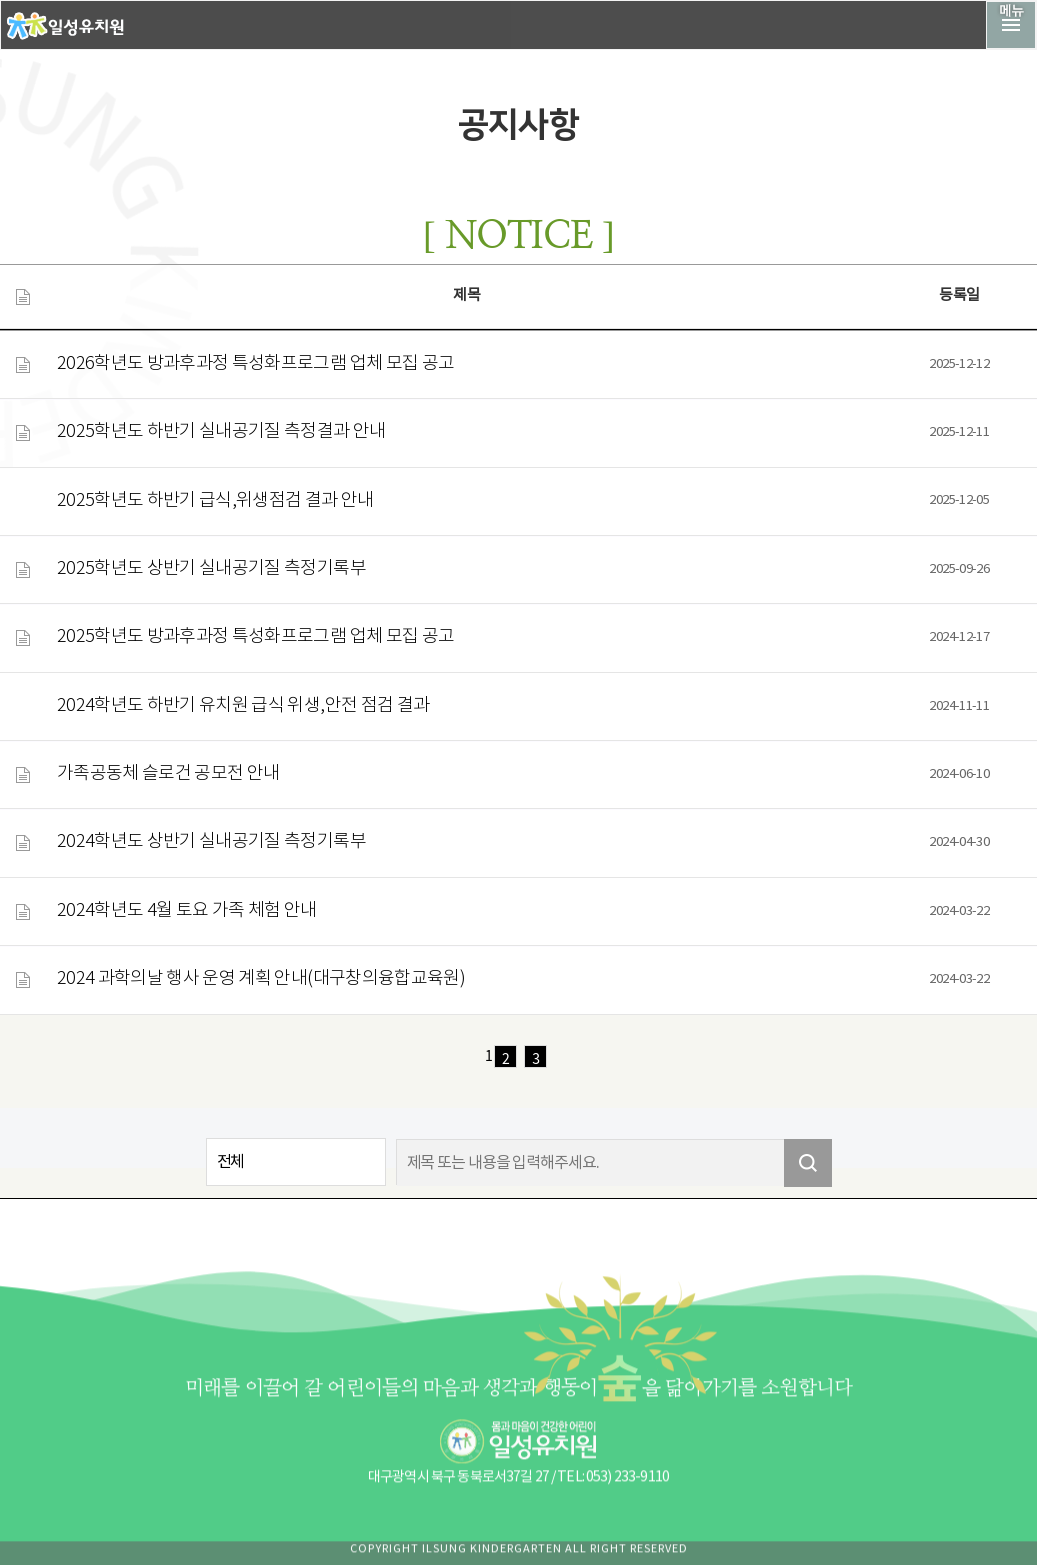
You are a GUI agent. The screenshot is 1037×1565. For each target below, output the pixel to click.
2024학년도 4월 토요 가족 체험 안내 (187, 911)
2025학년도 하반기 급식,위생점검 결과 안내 (215, 501)
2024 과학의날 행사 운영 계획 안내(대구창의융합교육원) (261, 979)
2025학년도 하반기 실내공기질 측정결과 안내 (221, 432)
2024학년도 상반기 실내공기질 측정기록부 (211, 842)
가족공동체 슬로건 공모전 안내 (168, 774)
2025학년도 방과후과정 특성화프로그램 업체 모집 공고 (256, 637)
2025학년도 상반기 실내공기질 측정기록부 (211, 569)
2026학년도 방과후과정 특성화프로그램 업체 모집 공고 (256, 364)
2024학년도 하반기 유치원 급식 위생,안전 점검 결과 (243, 706)
